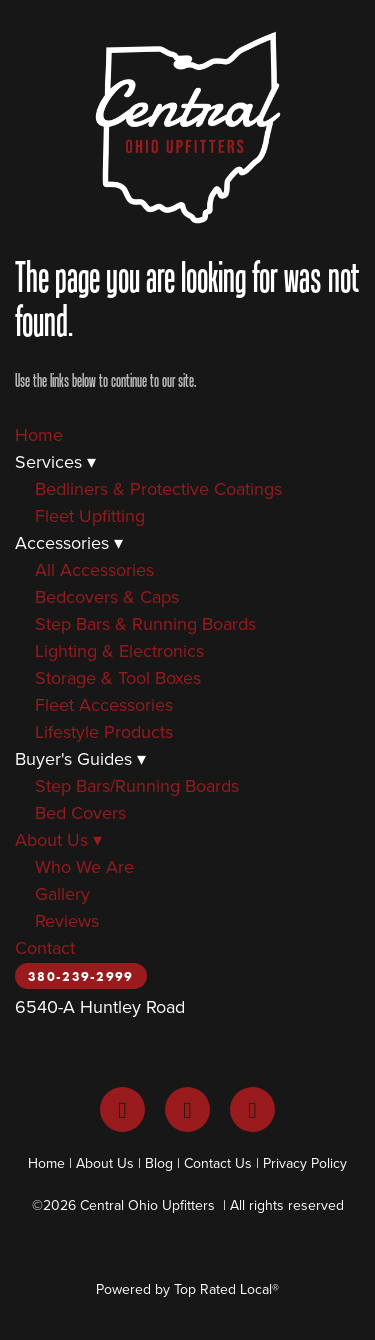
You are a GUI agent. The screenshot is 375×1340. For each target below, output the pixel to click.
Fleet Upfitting (90, 515)
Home (39, 434)
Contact (45, 947)
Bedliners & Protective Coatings (158, 488)
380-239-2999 (81, 976)
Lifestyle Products (104, 731)
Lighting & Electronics (119, 650)
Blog (159, 1163)
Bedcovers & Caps (107, 596)
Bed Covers (80, 812)
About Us (58, 839)
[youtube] (252, 1109)
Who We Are (84, 866)
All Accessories (94, 569)
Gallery (62, 893)
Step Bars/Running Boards (137, 785)
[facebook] (122, 1109)
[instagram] (187, 1109)
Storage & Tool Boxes (118, 677)
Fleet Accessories (104, 704)
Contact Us (218, 1163)
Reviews (67, 920)
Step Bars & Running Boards (145, 623)
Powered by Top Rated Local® (187, 1289)
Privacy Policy (305, 1163)
